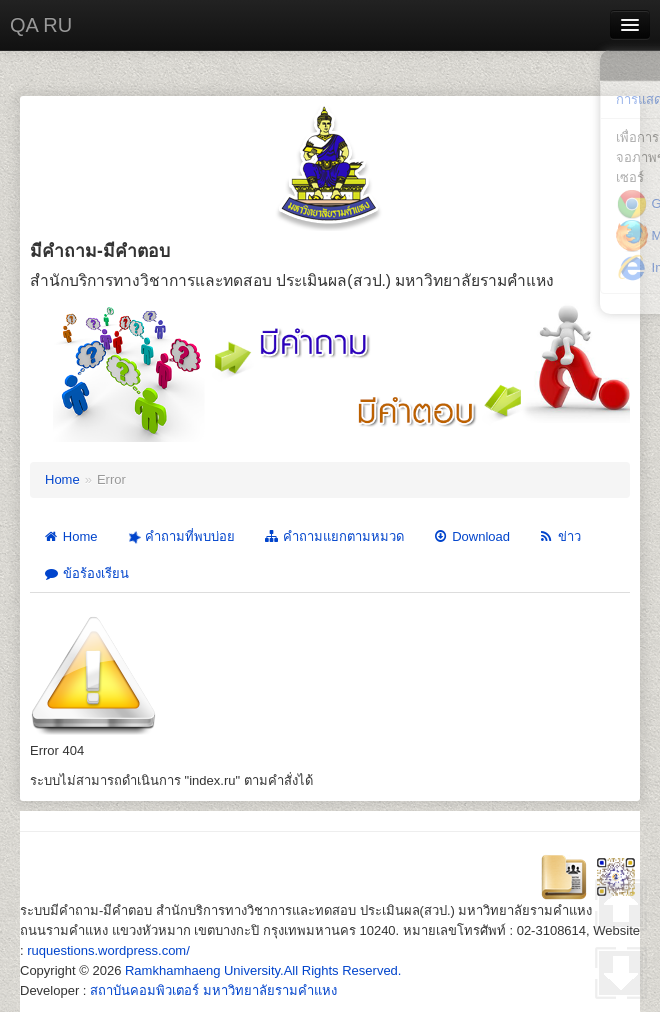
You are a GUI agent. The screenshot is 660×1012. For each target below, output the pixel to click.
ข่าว (559, 536)
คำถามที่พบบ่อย (179, 537)
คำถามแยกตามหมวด (333, 536)
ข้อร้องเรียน (86, 573)
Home (62, 479)
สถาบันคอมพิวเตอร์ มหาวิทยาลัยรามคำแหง (213, 990)
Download (471, 536)
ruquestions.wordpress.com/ (108, 950)
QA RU (41, 25)
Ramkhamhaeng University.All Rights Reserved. (263, 970)
